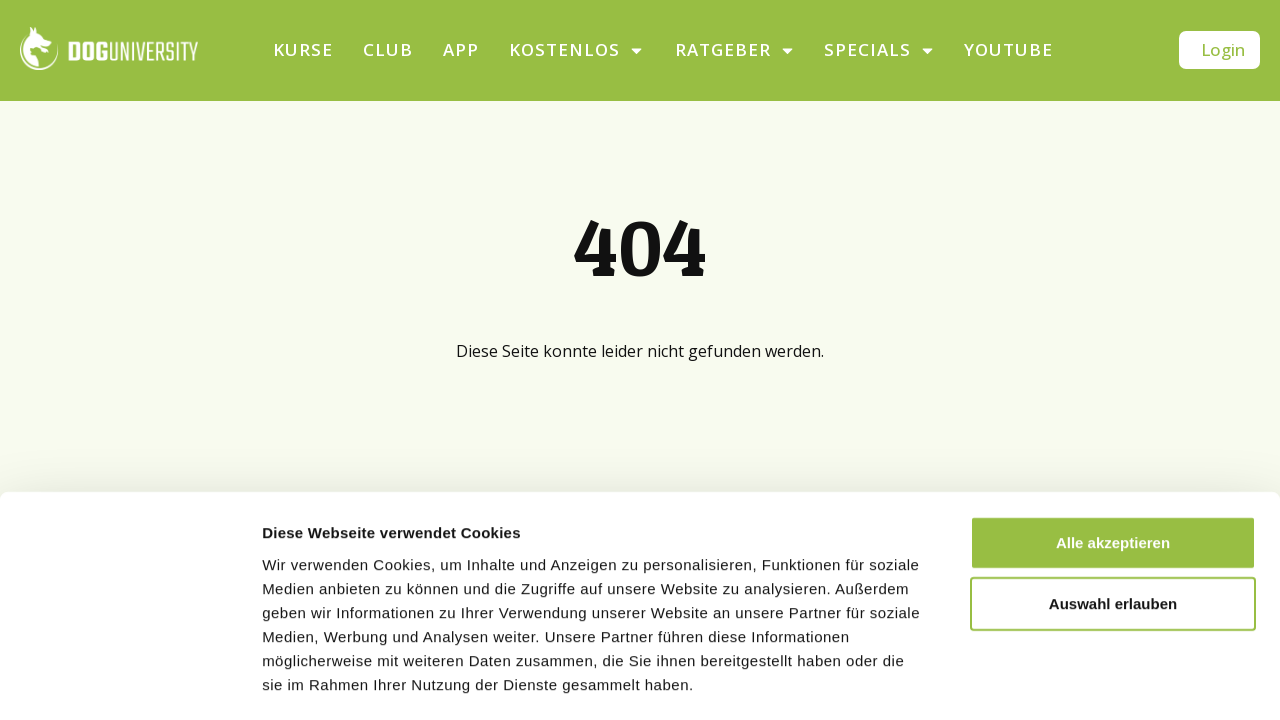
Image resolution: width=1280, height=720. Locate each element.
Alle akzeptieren (1113, 457)
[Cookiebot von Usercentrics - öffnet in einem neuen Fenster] (129, 681)
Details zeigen (1063, 680)
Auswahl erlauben (1113, 519)
